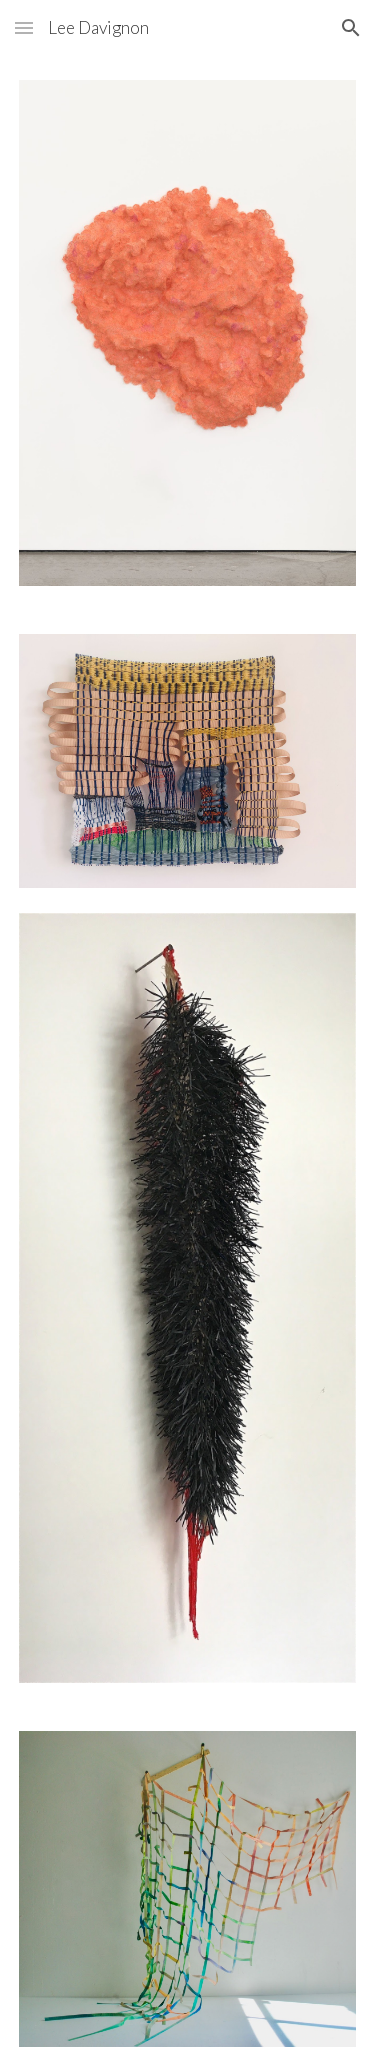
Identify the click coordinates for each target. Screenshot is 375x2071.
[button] (24, 27)
